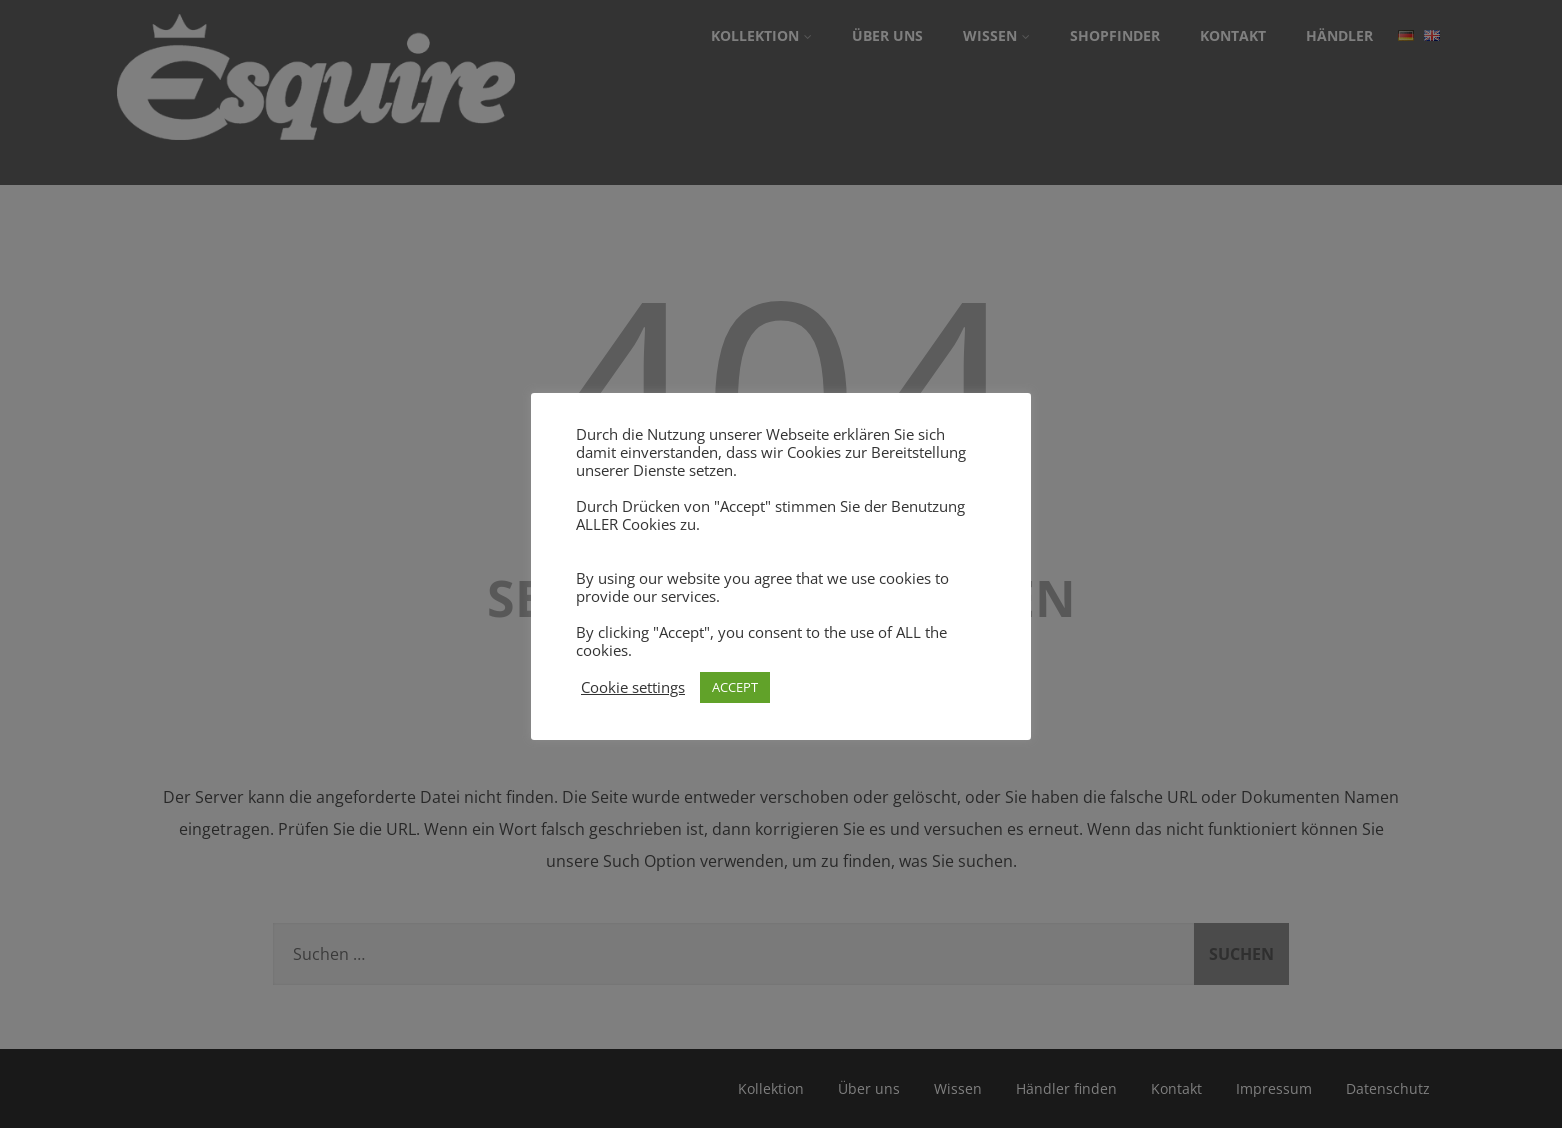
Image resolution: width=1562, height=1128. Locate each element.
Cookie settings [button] (633, 687)
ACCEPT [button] (735, 687)
